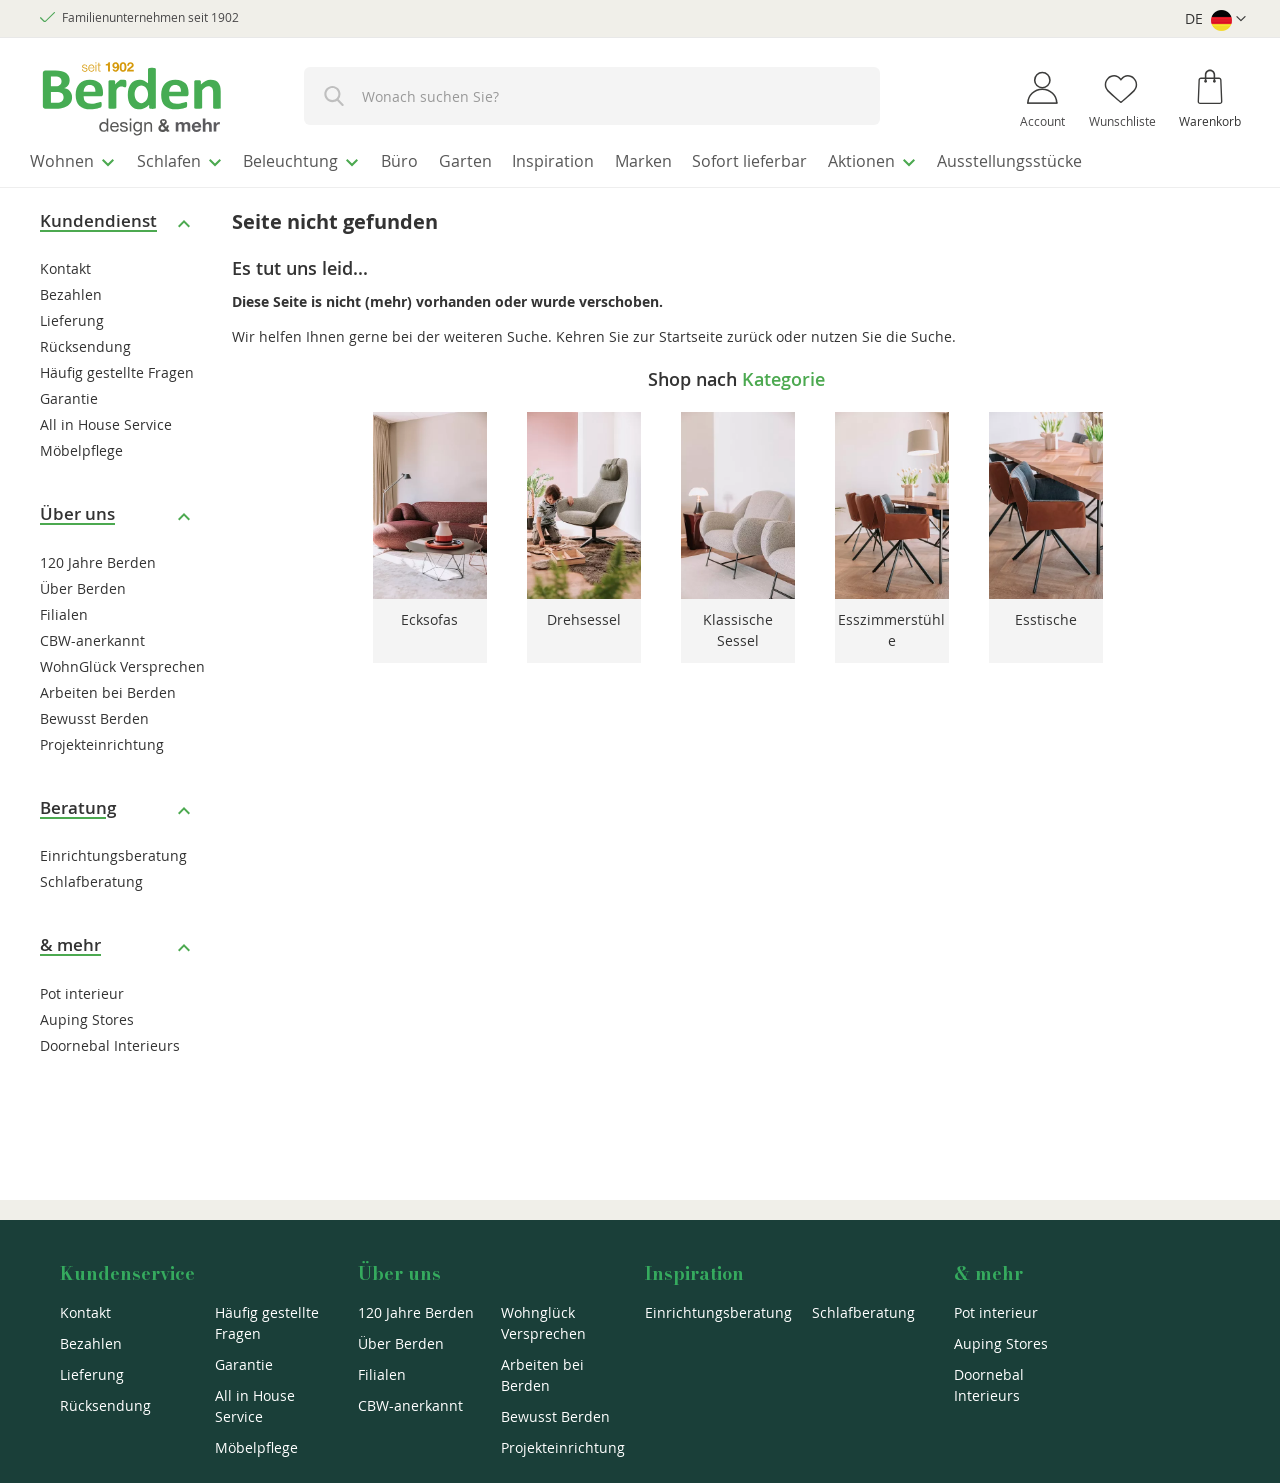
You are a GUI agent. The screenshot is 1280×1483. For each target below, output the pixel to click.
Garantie (69, 393)
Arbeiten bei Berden (108, 686)
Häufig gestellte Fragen (117, 367)
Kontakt (65, 263)
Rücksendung (85, 341)
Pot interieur (82, 987)
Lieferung (72, 315)
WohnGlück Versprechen (122, 660)
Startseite (691, 330)
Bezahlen (71, 289)
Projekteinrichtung (102, 738)
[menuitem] (79, 159)
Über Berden (83, 582)
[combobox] (592, 96)
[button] (1215, 19)
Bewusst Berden (94, 712)
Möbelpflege (81, 445)
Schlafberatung (91, 876)
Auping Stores (87, 1013)
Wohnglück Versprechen (543, 1323)
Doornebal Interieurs (110, 1039)
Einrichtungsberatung (113, 850)
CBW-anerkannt (92, 634)
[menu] (640, 159)
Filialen (64, 608)
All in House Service (106, 419)
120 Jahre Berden (98, 556)
